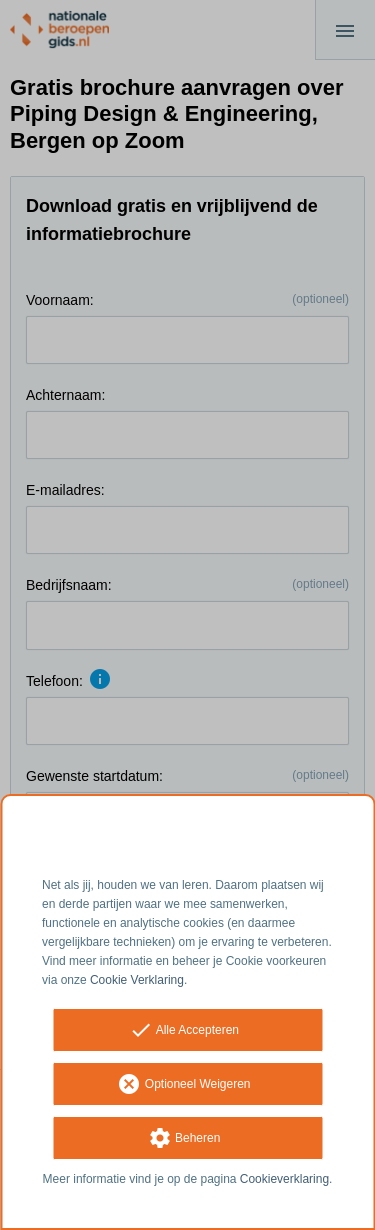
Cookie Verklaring (137, 980)
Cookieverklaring (284, 1179)
